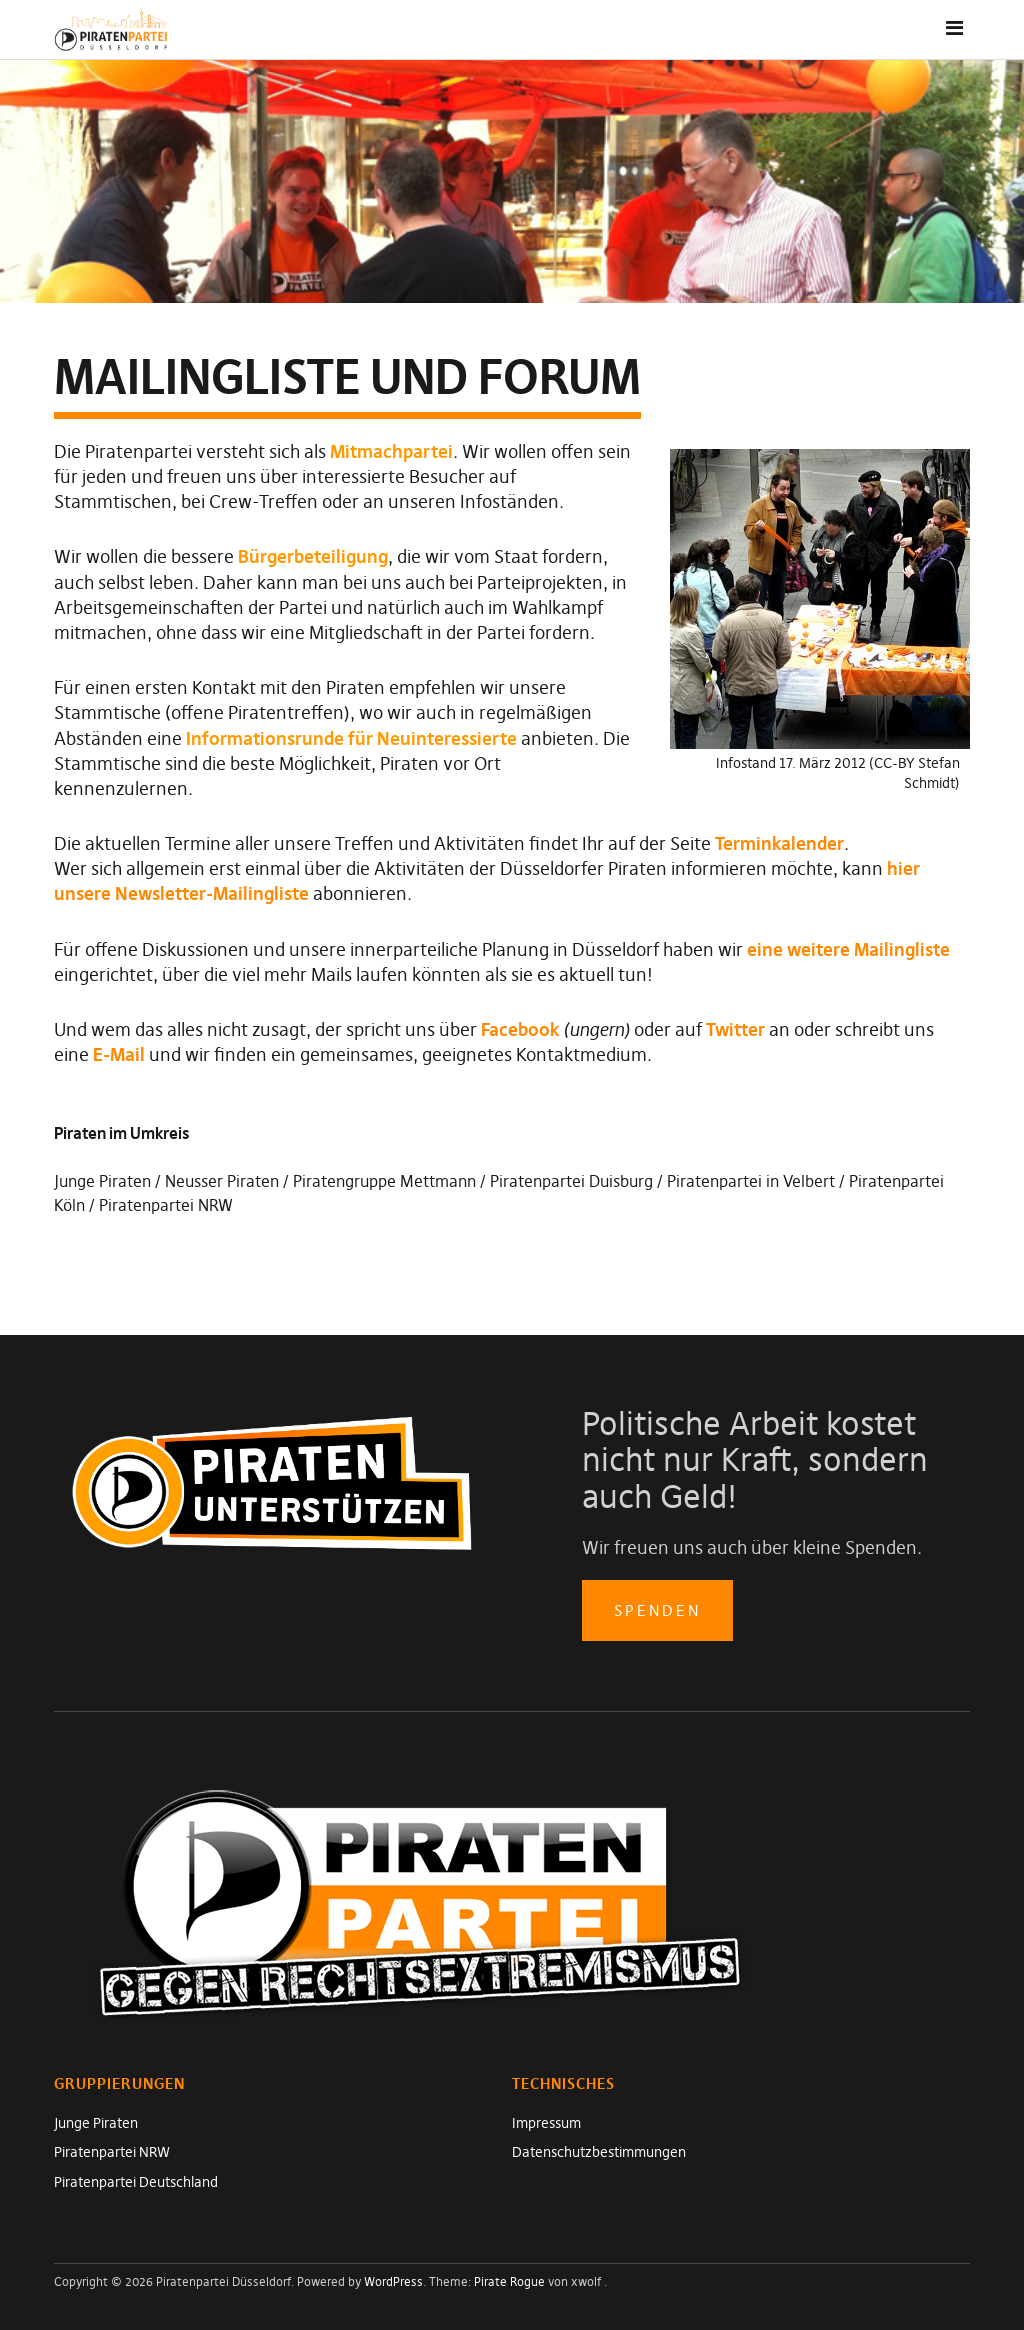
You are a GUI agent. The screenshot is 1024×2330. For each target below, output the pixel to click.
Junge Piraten (102, 1181)
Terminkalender (779, 843)
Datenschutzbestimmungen (599, 2152)
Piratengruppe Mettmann (384, 1181)
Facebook (520, 1029)
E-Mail (119, 1054)
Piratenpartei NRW (166, 1205)
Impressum (546, 2123)
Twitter (735, 1029)
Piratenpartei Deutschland (136, 2182)
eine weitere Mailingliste (848, 949)
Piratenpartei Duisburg (571, 1181)
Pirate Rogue (509, 2281)
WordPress (393, 2281)
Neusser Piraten (222, 1181)
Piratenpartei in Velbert (751, 1181)
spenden (657, 1610)
